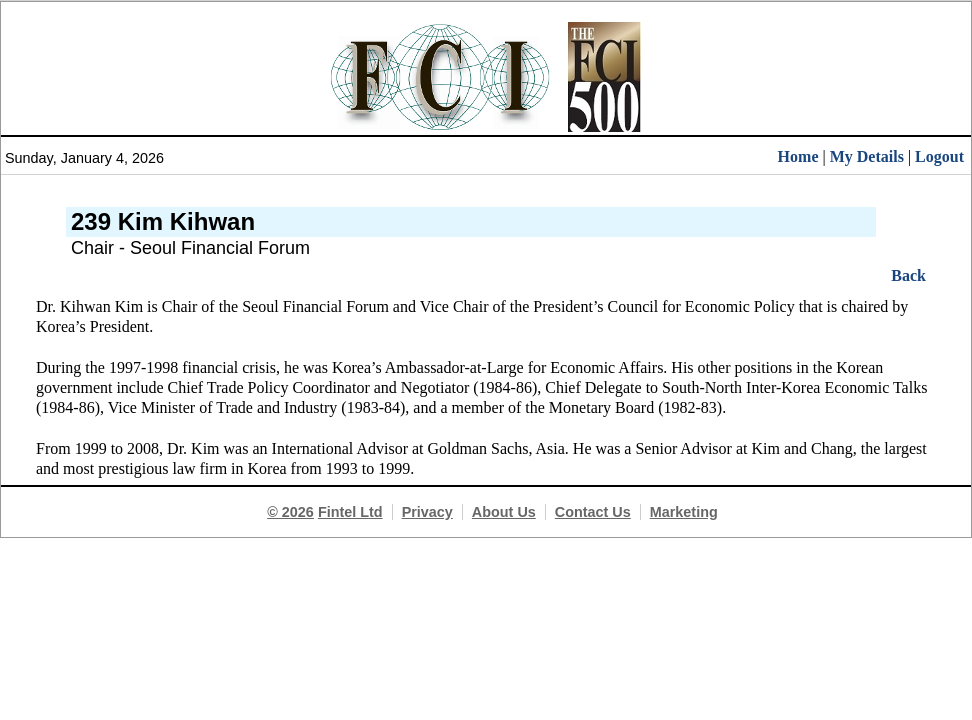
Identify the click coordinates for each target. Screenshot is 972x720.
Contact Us (593, 512)
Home (798, 156)
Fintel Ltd (350, 512)
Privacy (427, 512)
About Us (504, 512)
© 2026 (290, 512)
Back (908, 275)
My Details (867, 156)
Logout (939, 156)
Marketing (684, 512)
